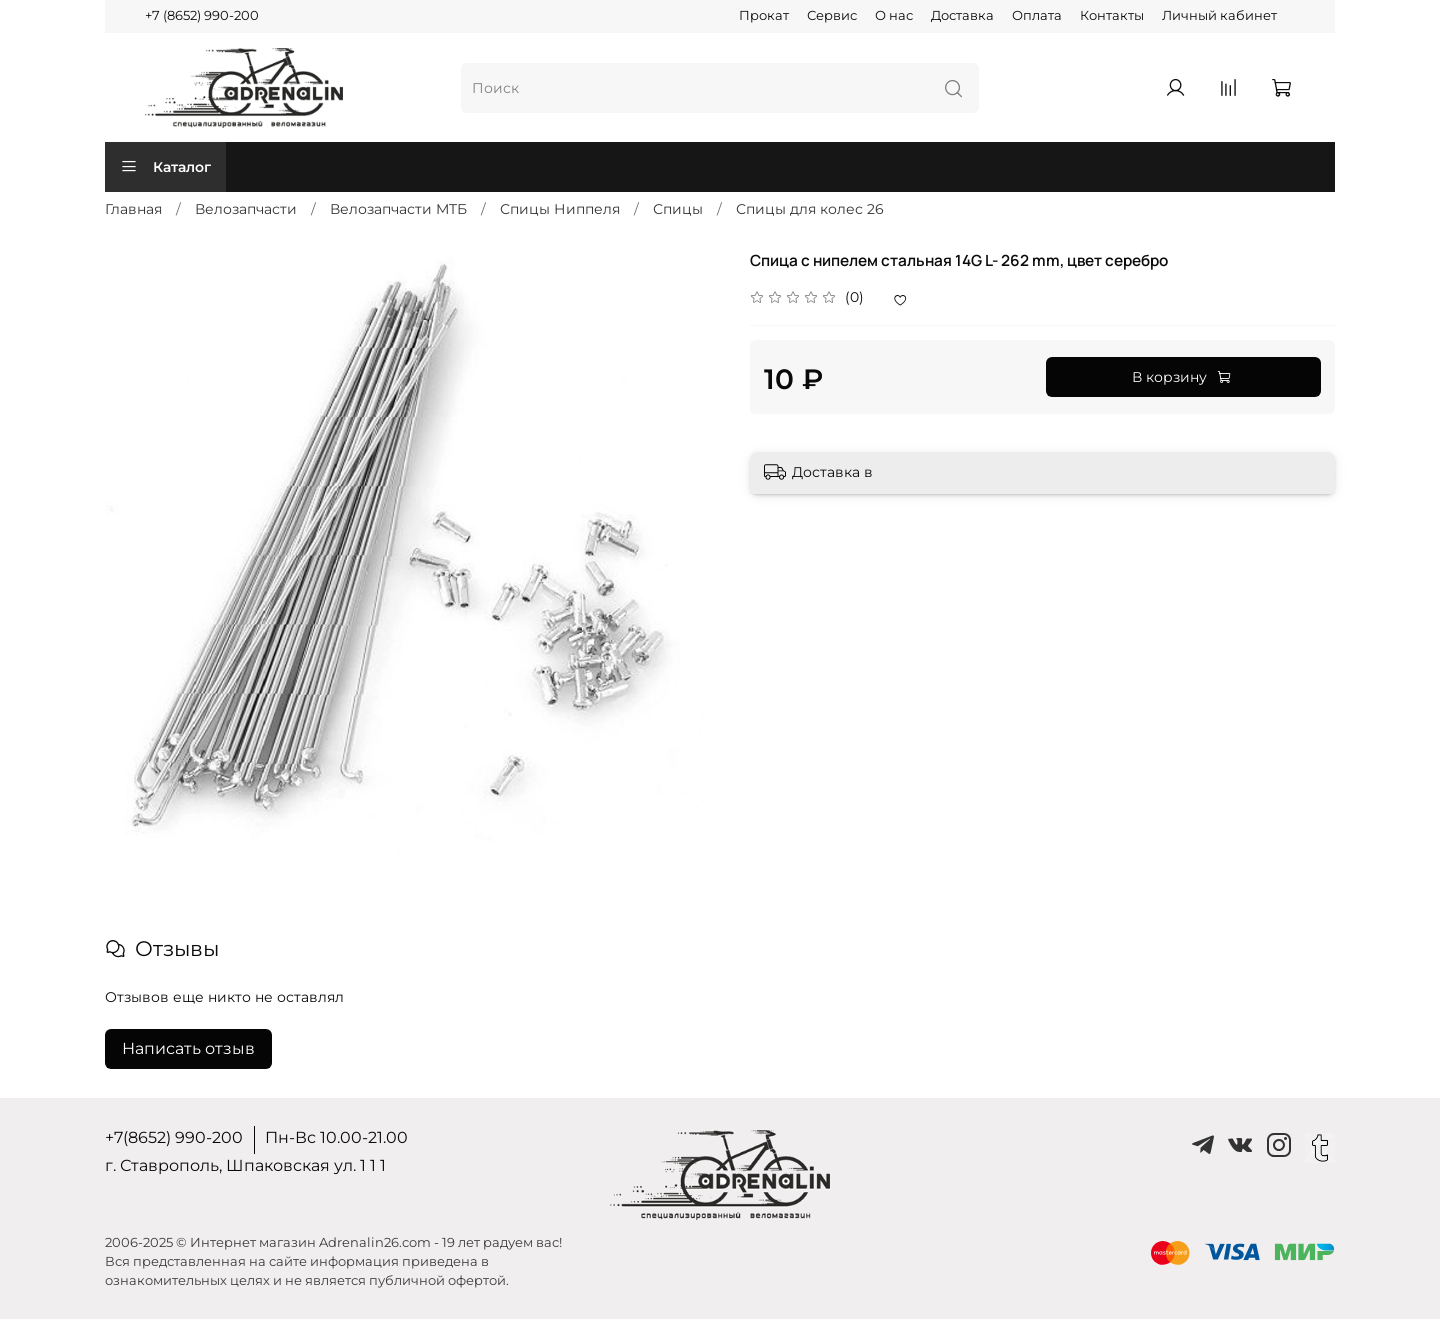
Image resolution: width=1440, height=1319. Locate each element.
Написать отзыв (188, 1048)
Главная (133, 209)
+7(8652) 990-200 (174, 1137)
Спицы (678, 209)
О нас (894, 15)
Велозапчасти (246, 209)
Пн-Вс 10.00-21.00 (336, 1137)
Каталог (165, 167)
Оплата (1037, 15)
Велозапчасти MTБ (398, 209)
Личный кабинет (1219, 15)
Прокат (764, 15)
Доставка (962, 15)
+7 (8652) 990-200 (202, 15)
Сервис (832, 15)
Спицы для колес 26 (810, 209)
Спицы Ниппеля (560, 209)
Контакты (1112, 15)
